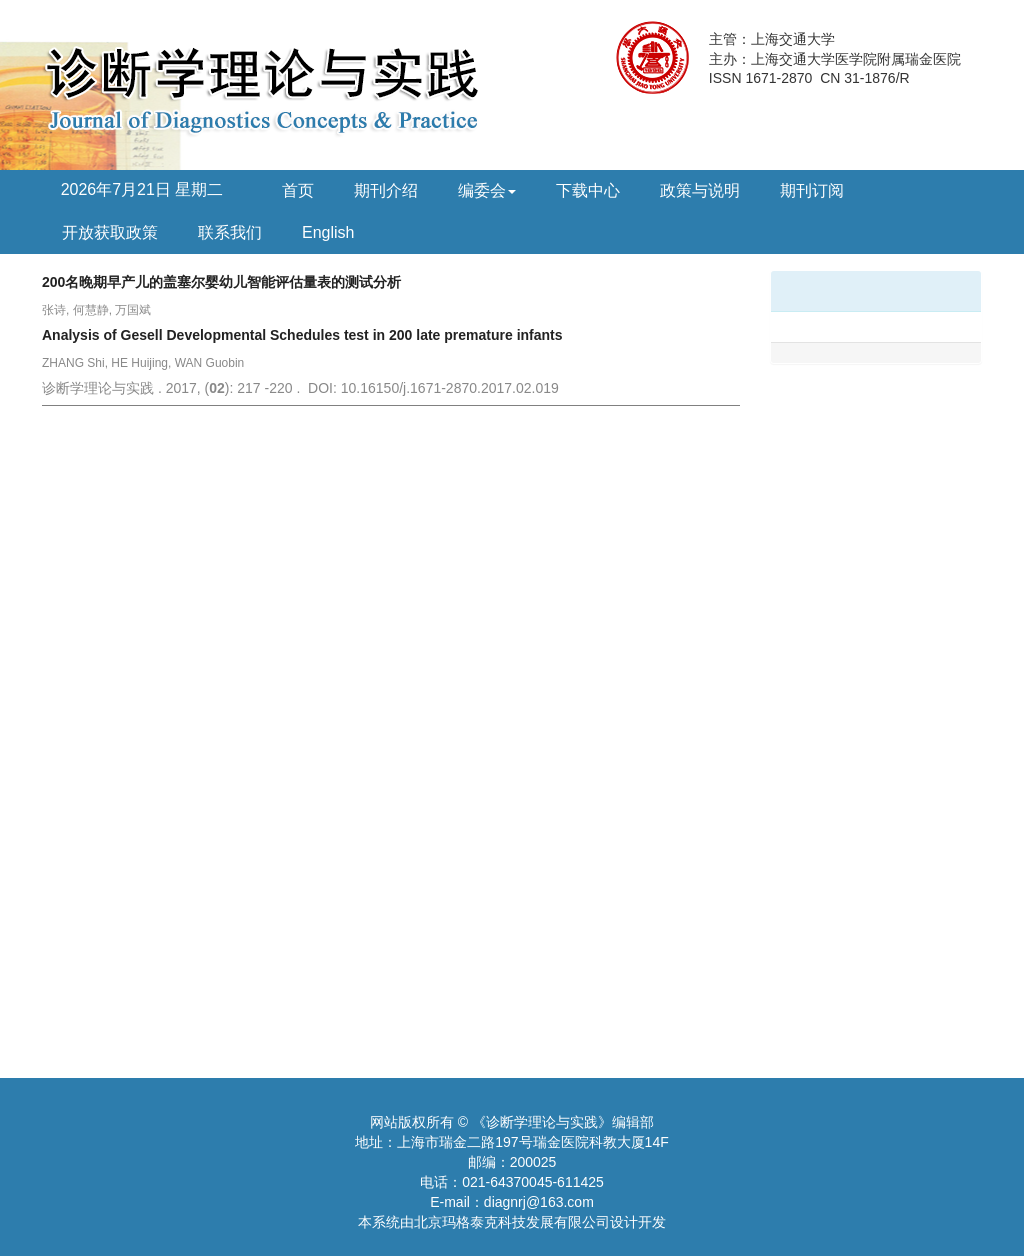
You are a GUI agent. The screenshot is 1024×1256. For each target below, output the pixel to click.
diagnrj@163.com (539, 1202)
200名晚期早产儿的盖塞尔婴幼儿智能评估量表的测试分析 (221, 282)
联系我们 (230, 232)
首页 (298, 190)
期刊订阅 (812, 190)
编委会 (487, 190)
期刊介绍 (386, 190)
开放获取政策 (110, 232)
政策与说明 (700, 190)
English (328, 232)
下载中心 (588, 190)
